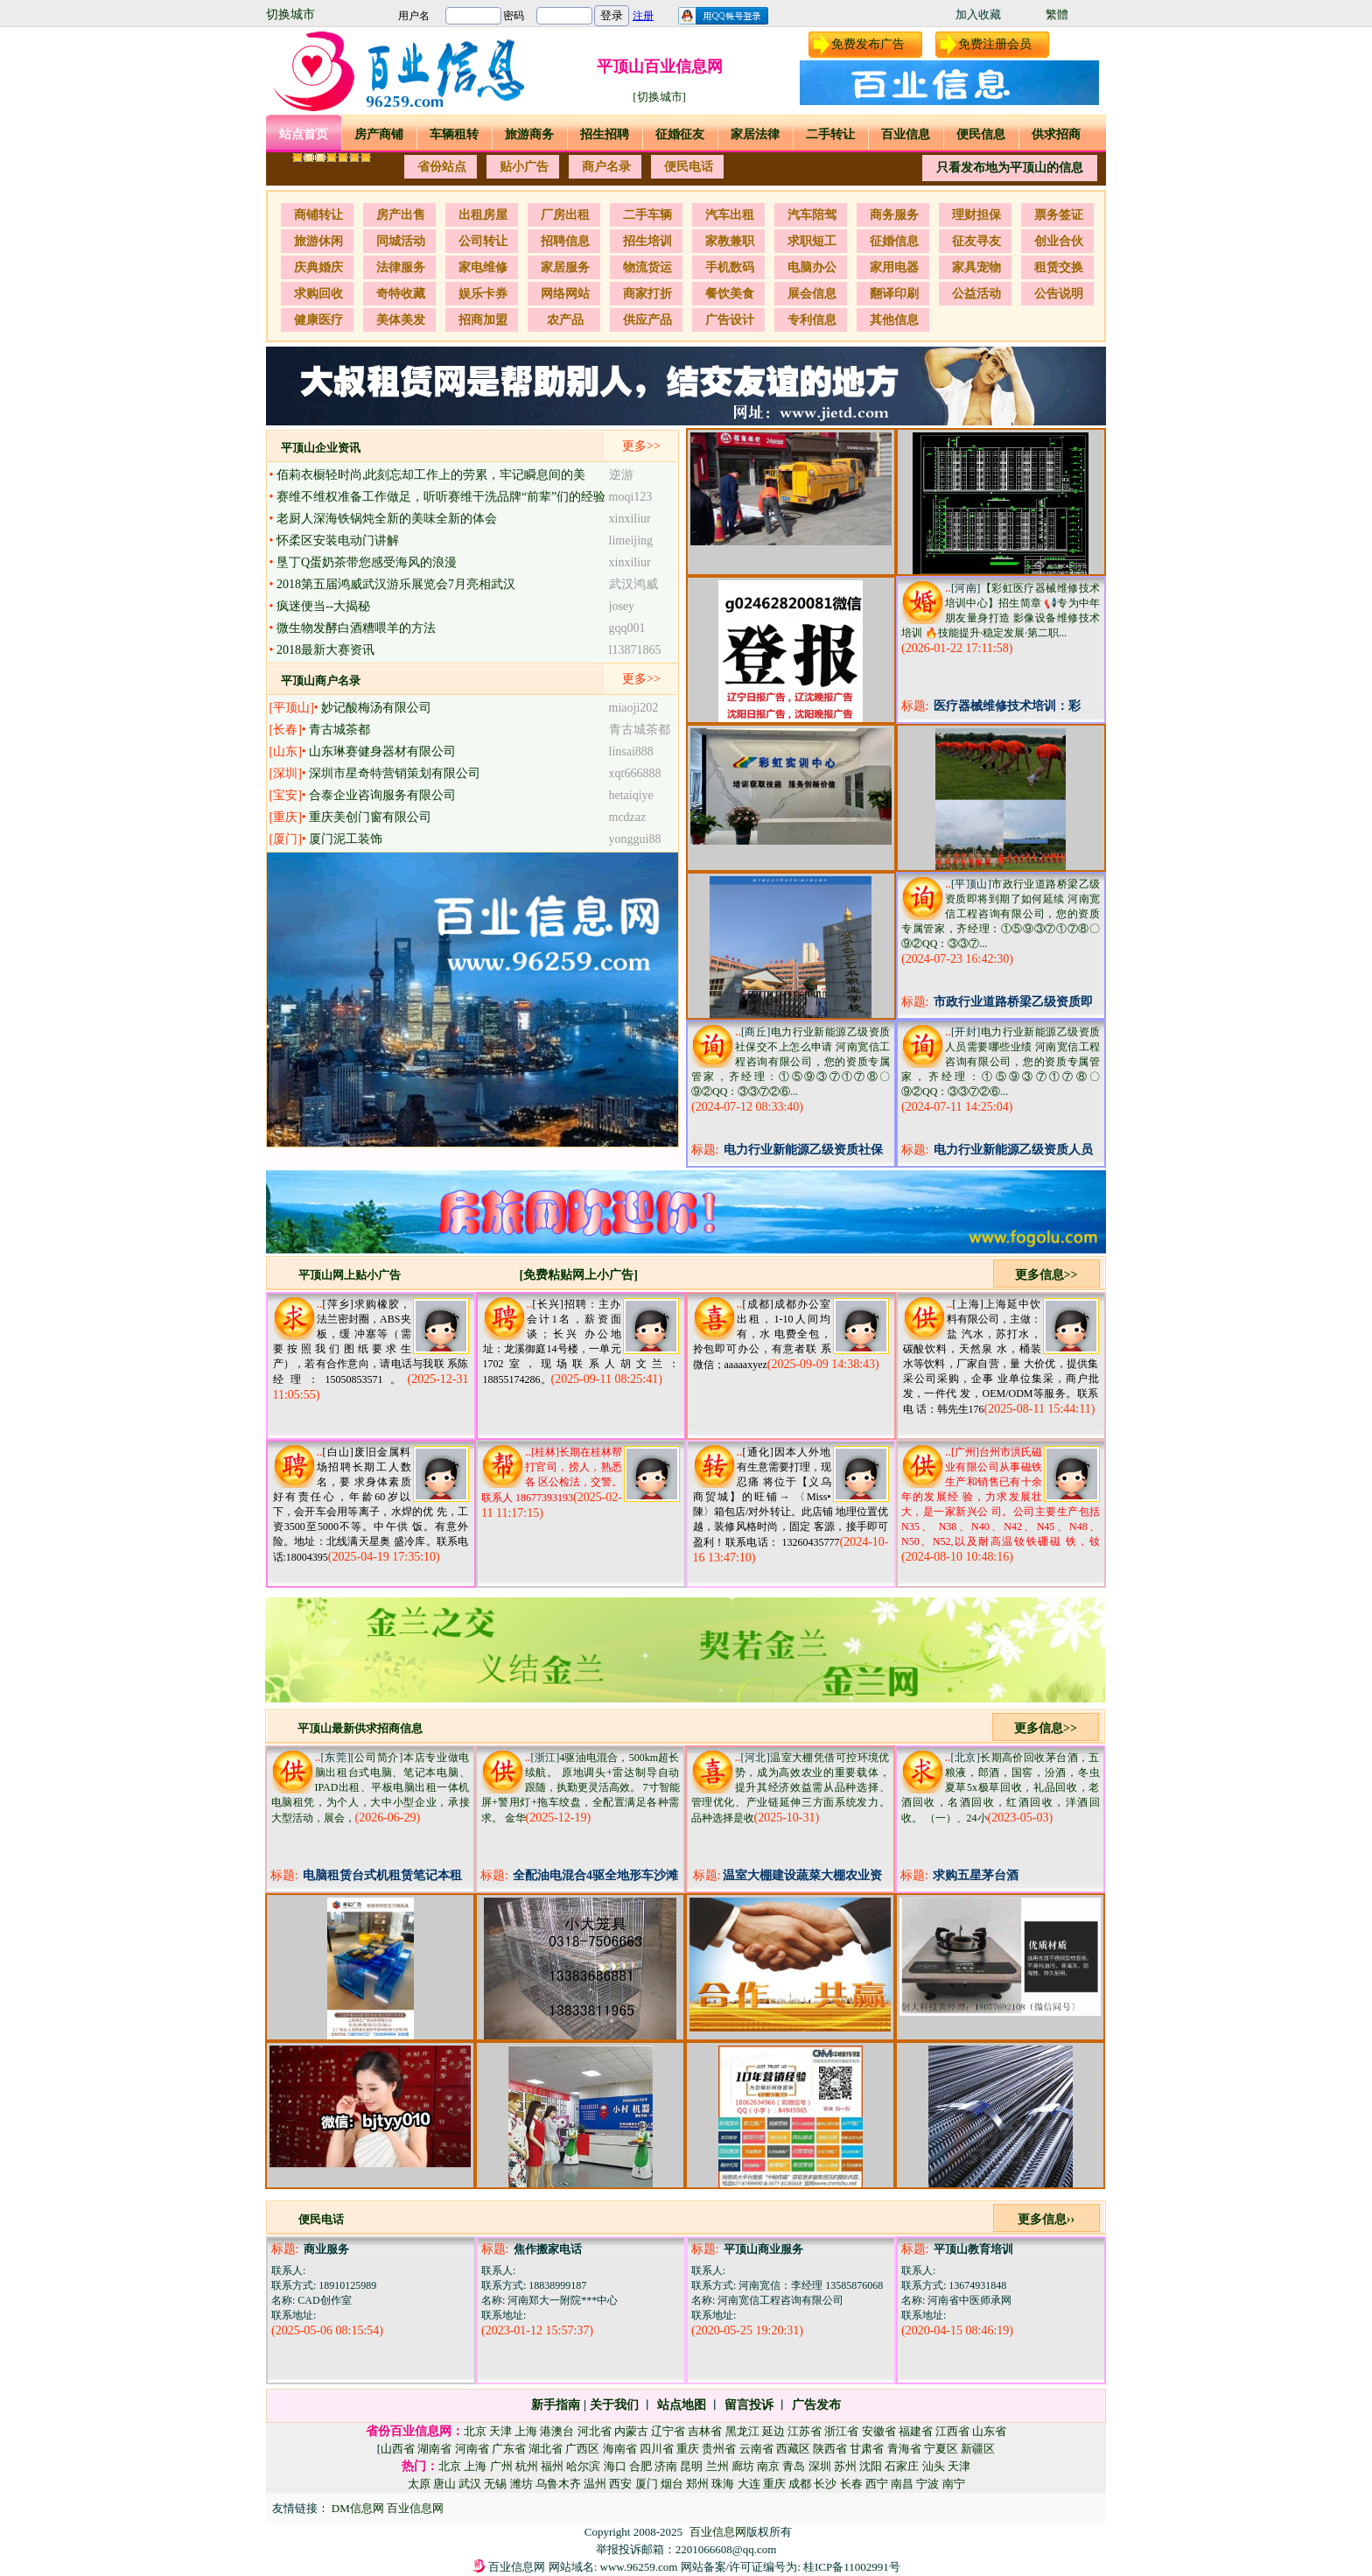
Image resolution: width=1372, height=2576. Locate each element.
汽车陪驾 (812, 214)
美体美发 (400, 319)
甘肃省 (867, 2448)
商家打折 (647, 293)
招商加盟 (483, 319)
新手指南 (555, 2404)
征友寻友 (976, 241)
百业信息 (905, 134)
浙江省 (841, 2431)
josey (622, 606)
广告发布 (816, 2404)
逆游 (621, 474)
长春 (851, 2483)
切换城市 (290, 14)
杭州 (526, 2466)
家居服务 (565, 267)
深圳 (819, 2466)
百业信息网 (415, 2508)
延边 (773, 2431)
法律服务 (400, 267)
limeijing (631, 540)
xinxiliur (630, 518)
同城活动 (400, 241)
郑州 (697, 2483)
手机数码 (729, 267)
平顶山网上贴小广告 (349, 1274)
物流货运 (647, 267)
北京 (475, 2431)
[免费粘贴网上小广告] (579, 1274)
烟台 (672, 2483)
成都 (799, 2483)
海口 (615, 2466)
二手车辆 (647, 214)
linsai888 (631, 751)
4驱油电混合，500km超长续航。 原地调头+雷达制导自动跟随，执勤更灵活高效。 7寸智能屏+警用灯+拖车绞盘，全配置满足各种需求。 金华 (580, 1787)
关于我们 (614, 2404)
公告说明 (1058, 293)
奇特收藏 (400, 293)
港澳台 (557, 2431)
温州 (595, 2483)
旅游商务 (529, 134)
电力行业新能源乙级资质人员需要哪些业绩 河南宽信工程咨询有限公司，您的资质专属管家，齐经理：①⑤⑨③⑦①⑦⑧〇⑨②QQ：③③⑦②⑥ (1000, 1062)
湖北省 (545, 2448)
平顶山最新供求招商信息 (360, 1728)
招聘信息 (565, 241)
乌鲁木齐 (558, 2483)
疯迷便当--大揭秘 (323, 606)
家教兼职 (729, 241)
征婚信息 (894, 241)
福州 (552, 2466)
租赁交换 (1058, 267)
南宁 (953, 2483)
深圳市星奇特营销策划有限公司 (394, 773)
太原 (419, 2483)
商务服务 (894, 214)
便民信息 (980, 134)
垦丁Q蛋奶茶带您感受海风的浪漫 (366, 562)
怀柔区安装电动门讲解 (337, 540)
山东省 (989, 2431)
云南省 (756, 2448)
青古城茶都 (339, 729)
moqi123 (631, 496)
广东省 (509, 2448)
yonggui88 (635, 839)
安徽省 (879, 2431)
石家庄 (902, 2466)
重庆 (687, 2448)
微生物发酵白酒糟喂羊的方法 (356, 628)
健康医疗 (318, 319)
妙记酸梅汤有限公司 (376, 707)
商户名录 (606, 166)
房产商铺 (378, 134)
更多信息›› (1046, 2219)
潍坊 (521, 2483)
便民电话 (688, 166)
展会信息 (812, 293)
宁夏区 (941, 2448)
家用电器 (894, 267)
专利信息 (812, 319)
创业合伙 (1058, 241)
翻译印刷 (894, 293)
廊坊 (743, 2466)
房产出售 (400, 214)
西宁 (876, 2483)
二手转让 (830, 134)
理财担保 (976, 214)
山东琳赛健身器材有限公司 (382, 751)
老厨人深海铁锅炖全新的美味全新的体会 (386, 518)
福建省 (916, 2431)
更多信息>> (1046, 1274)
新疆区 (978, 2448)
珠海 (722, 2483)
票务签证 (1058, 214)
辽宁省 (668, 2431)
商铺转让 (318, 214)
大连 (749, 2483)
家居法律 (755, 134)
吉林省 (705, 2431)
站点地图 (681, 2404)
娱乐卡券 (483, 293)
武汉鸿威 (633, 584)
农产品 (565, 319)
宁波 (927, 2483)
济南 (665, 2466)
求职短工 (812, 241)
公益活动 (976, 293)
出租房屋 (483, 214)
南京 (768, 2466)
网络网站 (565, 293)
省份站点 (441, 166)
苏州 (845, 2466)
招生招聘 (604, 134)
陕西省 (830, 2448)
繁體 (1057, 14)
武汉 (469, 2483)
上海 (525, 2431)
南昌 (902, 2483)
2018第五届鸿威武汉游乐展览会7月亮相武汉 (395, 584)
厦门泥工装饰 (345, 839)
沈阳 (870, 2466)
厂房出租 (565, 214)
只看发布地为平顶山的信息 (1009, 167)
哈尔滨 (583, 2466)
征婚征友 (679, 134)
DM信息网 (359, 2508)
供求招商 (1056, 134)
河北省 (595, 2431)
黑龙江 (742, 2431)
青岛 (793, 2466)
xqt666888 (635, 773)
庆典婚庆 (318, 267)
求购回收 (318, 293)
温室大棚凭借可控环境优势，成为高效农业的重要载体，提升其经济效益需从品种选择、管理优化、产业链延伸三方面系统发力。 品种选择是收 (790, 1787)
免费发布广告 (868, 44)
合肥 (640, 2466)
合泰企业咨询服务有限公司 (382, 795)
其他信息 (894, 319)
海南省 (620, 2448)
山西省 (398, 2448)
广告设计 (729, 319)
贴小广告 (524, 166)
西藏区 (793, 2448)
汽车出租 (729, 214)
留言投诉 (749, 2404)
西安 (620, 2483)
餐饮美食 (729, 293)
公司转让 (483, 241)
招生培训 (647, 241)
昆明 (691, 2466)
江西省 (952, 2431)
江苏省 (805, 2431)
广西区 (582, 2448)
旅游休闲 (318, 241)
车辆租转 (454, 134)
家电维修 (483, 267)
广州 (501, 2466)
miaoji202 (634, 707)
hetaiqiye (631, 795)
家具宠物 (976, 267)
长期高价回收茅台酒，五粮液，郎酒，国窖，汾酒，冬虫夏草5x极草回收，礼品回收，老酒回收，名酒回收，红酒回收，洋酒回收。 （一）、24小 (1000, 1787)
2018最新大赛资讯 (325, 649)
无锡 (495, 2483)
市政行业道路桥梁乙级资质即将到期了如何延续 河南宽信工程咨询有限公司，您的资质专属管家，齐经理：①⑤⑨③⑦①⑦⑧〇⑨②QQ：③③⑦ (1000, 914)
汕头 (933, 2466)
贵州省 (719, 2448)
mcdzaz (628, 817)
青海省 (904, 2448)
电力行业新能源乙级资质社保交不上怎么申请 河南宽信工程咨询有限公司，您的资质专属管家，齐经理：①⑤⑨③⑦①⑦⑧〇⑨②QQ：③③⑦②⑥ (790, 1062)
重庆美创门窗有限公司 (370, 817)
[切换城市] (659, 96)
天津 (500, 2431)
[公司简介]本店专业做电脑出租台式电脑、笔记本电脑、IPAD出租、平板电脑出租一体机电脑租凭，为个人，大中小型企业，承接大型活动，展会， (370, 1787)
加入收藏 (978, 14)
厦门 (646, 2483)
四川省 (657, 2448)
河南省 (472, 2448)
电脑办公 (812, 267)
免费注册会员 (995, 44)
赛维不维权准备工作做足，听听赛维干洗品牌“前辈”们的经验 (441, 496)
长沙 (825, 2483)
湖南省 (434, 2448)
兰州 (717, 2466)
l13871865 (635, 649)
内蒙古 (631, 2431)
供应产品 (647, 319)
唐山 (444, 2483)
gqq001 (627, 628)
